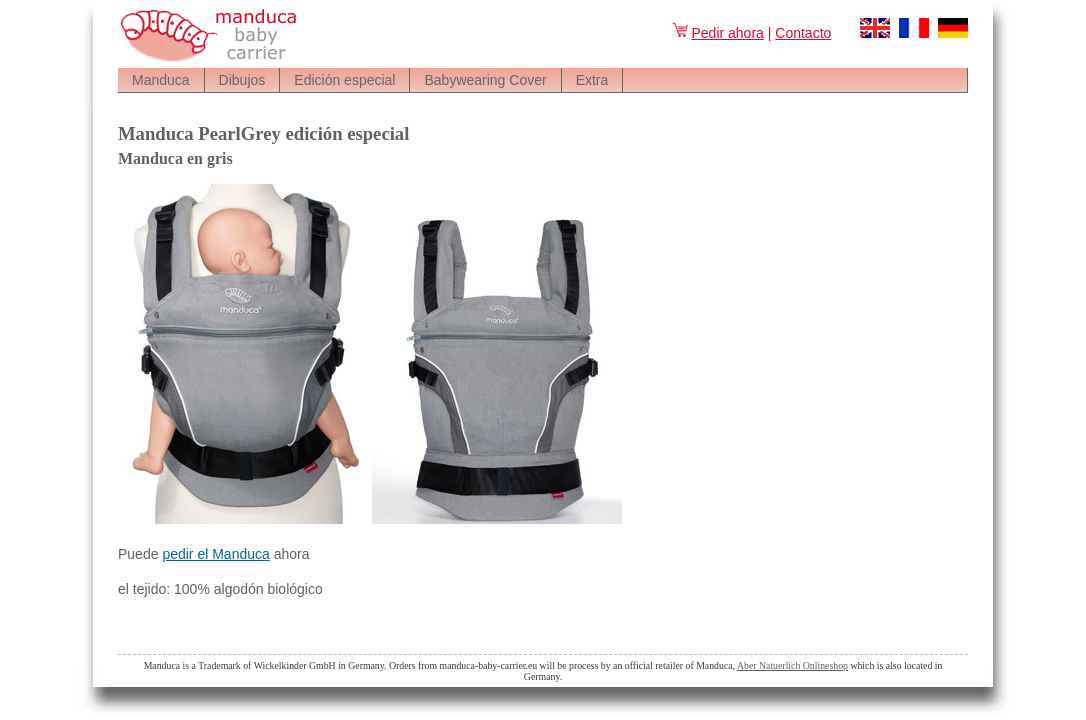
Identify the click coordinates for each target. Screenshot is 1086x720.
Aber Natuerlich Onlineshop (792, 665)
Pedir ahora (717, 33)
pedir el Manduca (215, 554)
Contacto (803, 33)
